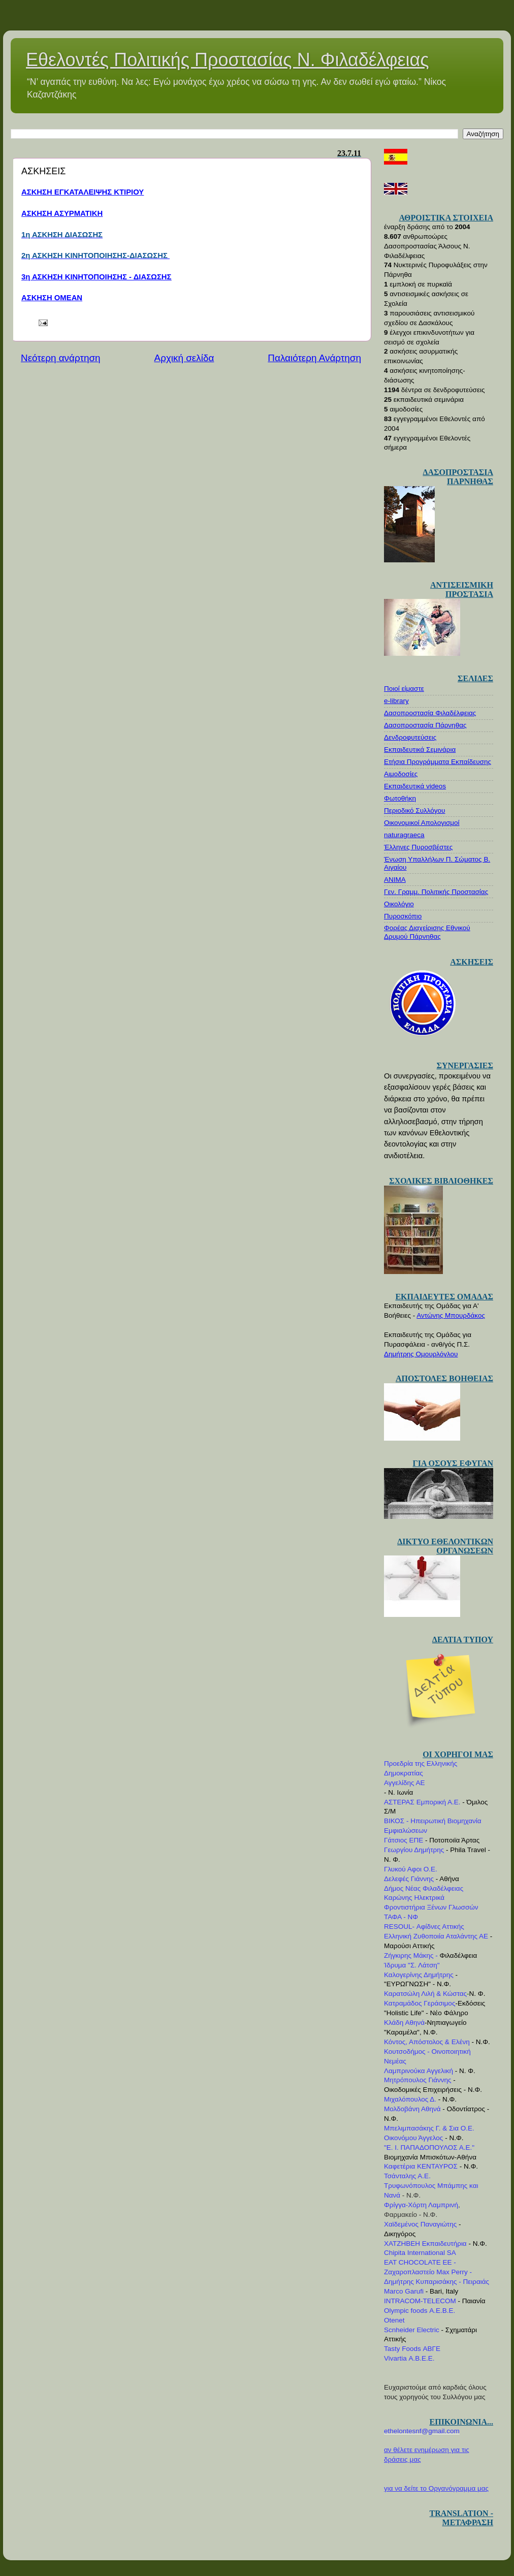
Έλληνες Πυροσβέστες (418, 847)
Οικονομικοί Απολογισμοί (422, 822)
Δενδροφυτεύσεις (410, 737)
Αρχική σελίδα (184, 358)
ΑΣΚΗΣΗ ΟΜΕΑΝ (51, 298)
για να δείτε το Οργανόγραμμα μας (436, 2488)
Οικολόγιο (399, 904)
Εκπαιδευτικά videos (415, 786)
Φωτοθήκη (400, 798)
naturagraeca (404, 835)
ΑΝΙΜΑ (395, 879)
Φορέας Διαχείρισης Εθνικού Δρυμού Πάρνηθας (427, 932)
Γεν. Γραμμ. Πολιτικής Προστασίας (436, 892)
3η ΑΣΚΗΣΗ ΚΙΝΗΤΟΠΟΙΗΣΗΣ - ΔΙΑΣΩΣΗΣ (96, 277)
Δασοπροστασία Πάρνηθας (425, 725)
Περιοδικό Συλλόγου (414, 810)
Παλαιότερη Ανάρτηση (314, 358)
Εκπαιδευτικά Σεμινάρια (420, 749)
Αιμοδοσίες (400, 774)
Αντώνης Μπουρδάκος (450, 1315)
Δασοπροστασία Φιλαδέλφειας (430, 713)
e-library (396, 701)
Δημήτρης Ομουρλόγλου (421, 1354)
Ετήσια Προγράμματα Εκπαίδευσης (437, 762)
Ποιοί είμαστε (404, 688)
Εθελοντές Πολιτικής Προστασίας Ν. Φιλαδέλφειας (227, 59)
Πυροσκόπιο (403, 916)
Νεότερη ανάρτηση (61, 358)
